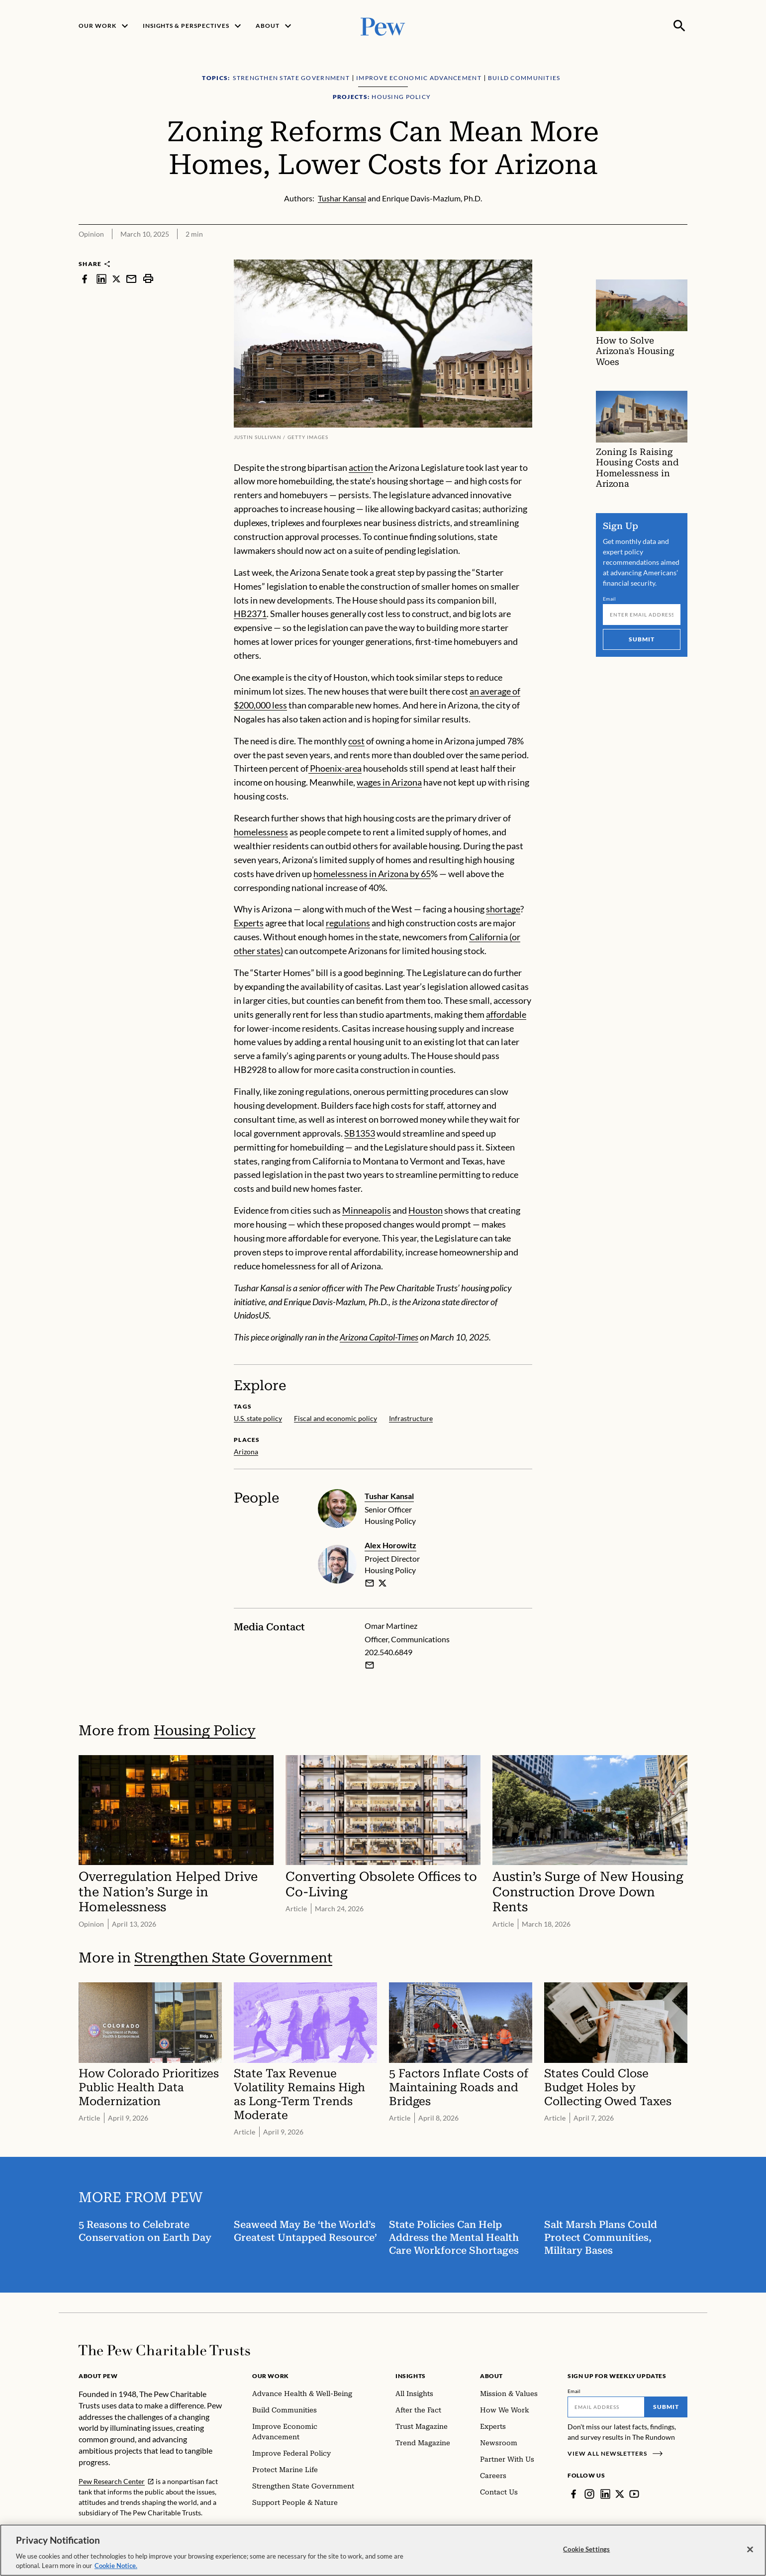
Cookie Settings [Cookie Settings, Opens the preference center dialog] (586, 2558)
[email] (370, 1583)
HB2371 (250, 613)
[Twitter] (619, 2493)
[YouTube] (634, 2494)
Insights (410, 2376)
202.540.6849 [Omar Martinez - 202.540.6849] (388, 1652)
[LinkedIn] (605, 2494)
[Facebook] (573, 2494)
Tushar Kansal (389, 1496)
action (361, 466)
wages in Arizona (389, 782)
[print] (148, 278)
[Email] (641, 614)
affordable (506, 1014)
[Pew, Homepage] (383, 25)
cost (356, 740)
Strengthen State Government (233, 1958)
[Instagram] (589, 2494)
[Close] (750, 2558)
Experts (249, 922)
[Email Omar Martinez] (370, 1665)
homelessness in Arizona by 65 (372, 873)
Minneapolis (366, 1210)
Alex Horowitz (390, 1545)
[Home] (164, 2350)
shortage (503, 908)
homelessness (261, 831)
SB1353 (359, 1133)
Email (609, 598)
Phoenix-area (335, 768)
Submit (642, 639)
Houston (425, 1210)
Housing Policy (205, 1730)
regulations (348, 922)
